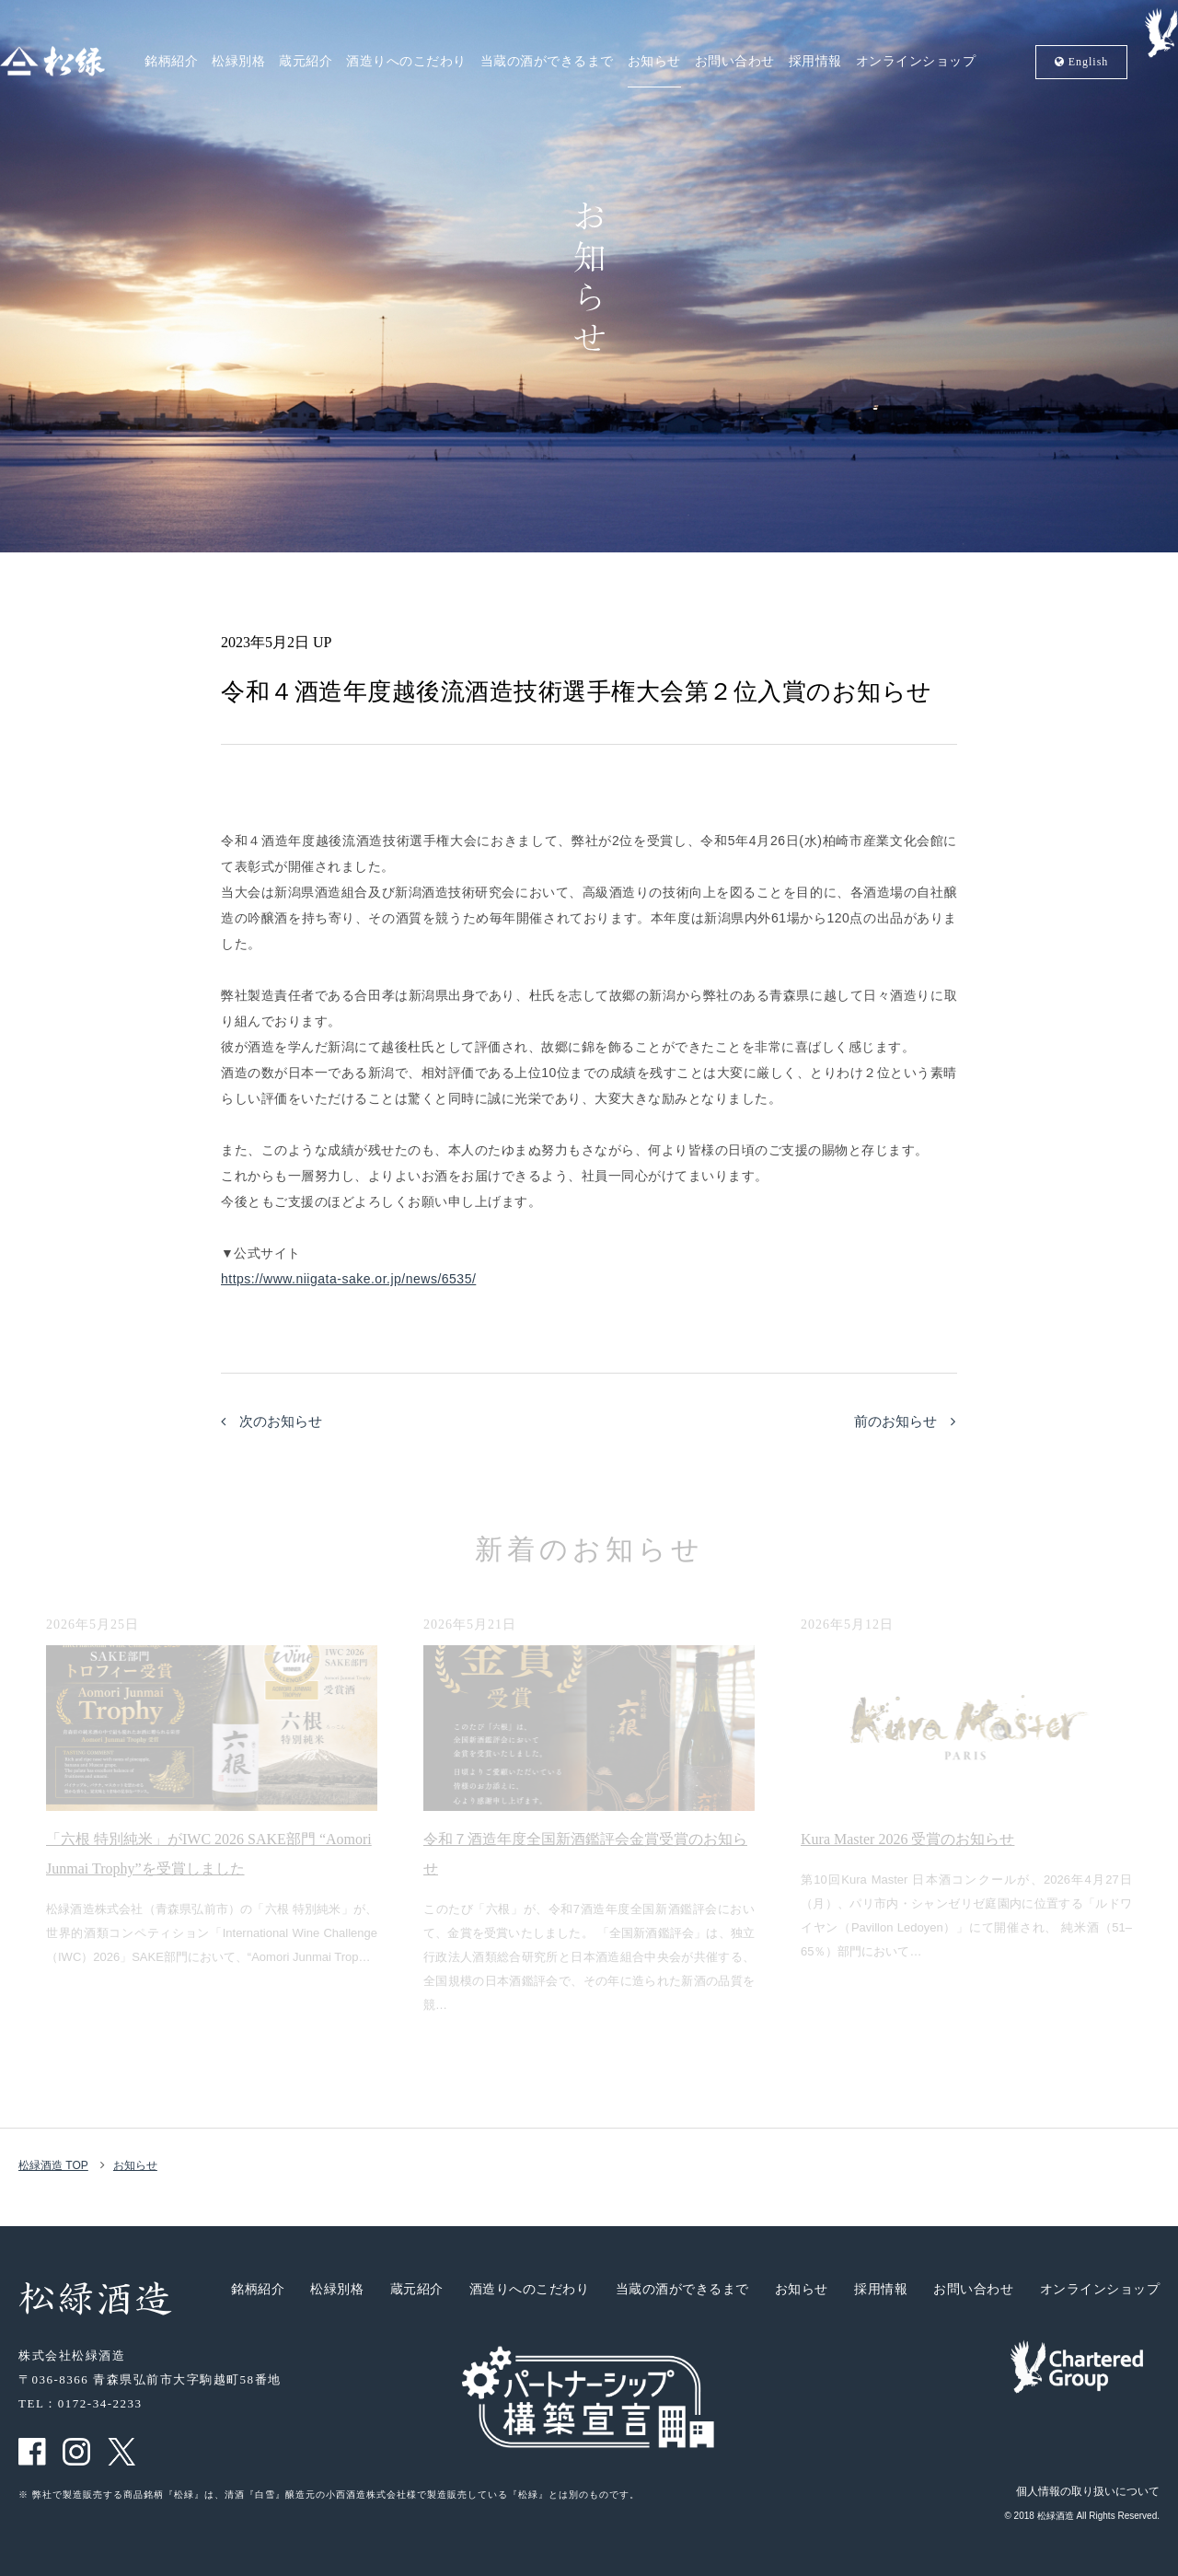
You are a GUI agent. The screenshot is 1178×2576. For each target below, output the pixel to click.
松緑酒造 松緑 (52, 61)
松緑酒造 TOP (53, 2165)
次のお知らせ (271, 1421)
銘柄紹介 (171, 61)
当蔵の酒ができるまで (547, 61)
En (1082, 62)
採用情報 (815, 61)
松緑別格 (238, 61)
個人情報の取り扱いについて (1088, 2491)
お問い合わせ (735, 61)
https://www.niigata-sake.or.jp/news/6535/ (348, 1278)
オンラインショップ (916, 61)
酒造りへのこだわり (406, 61)
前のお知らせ (904, 1421)
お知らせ (654, 61)
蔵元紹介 (305, 61)
